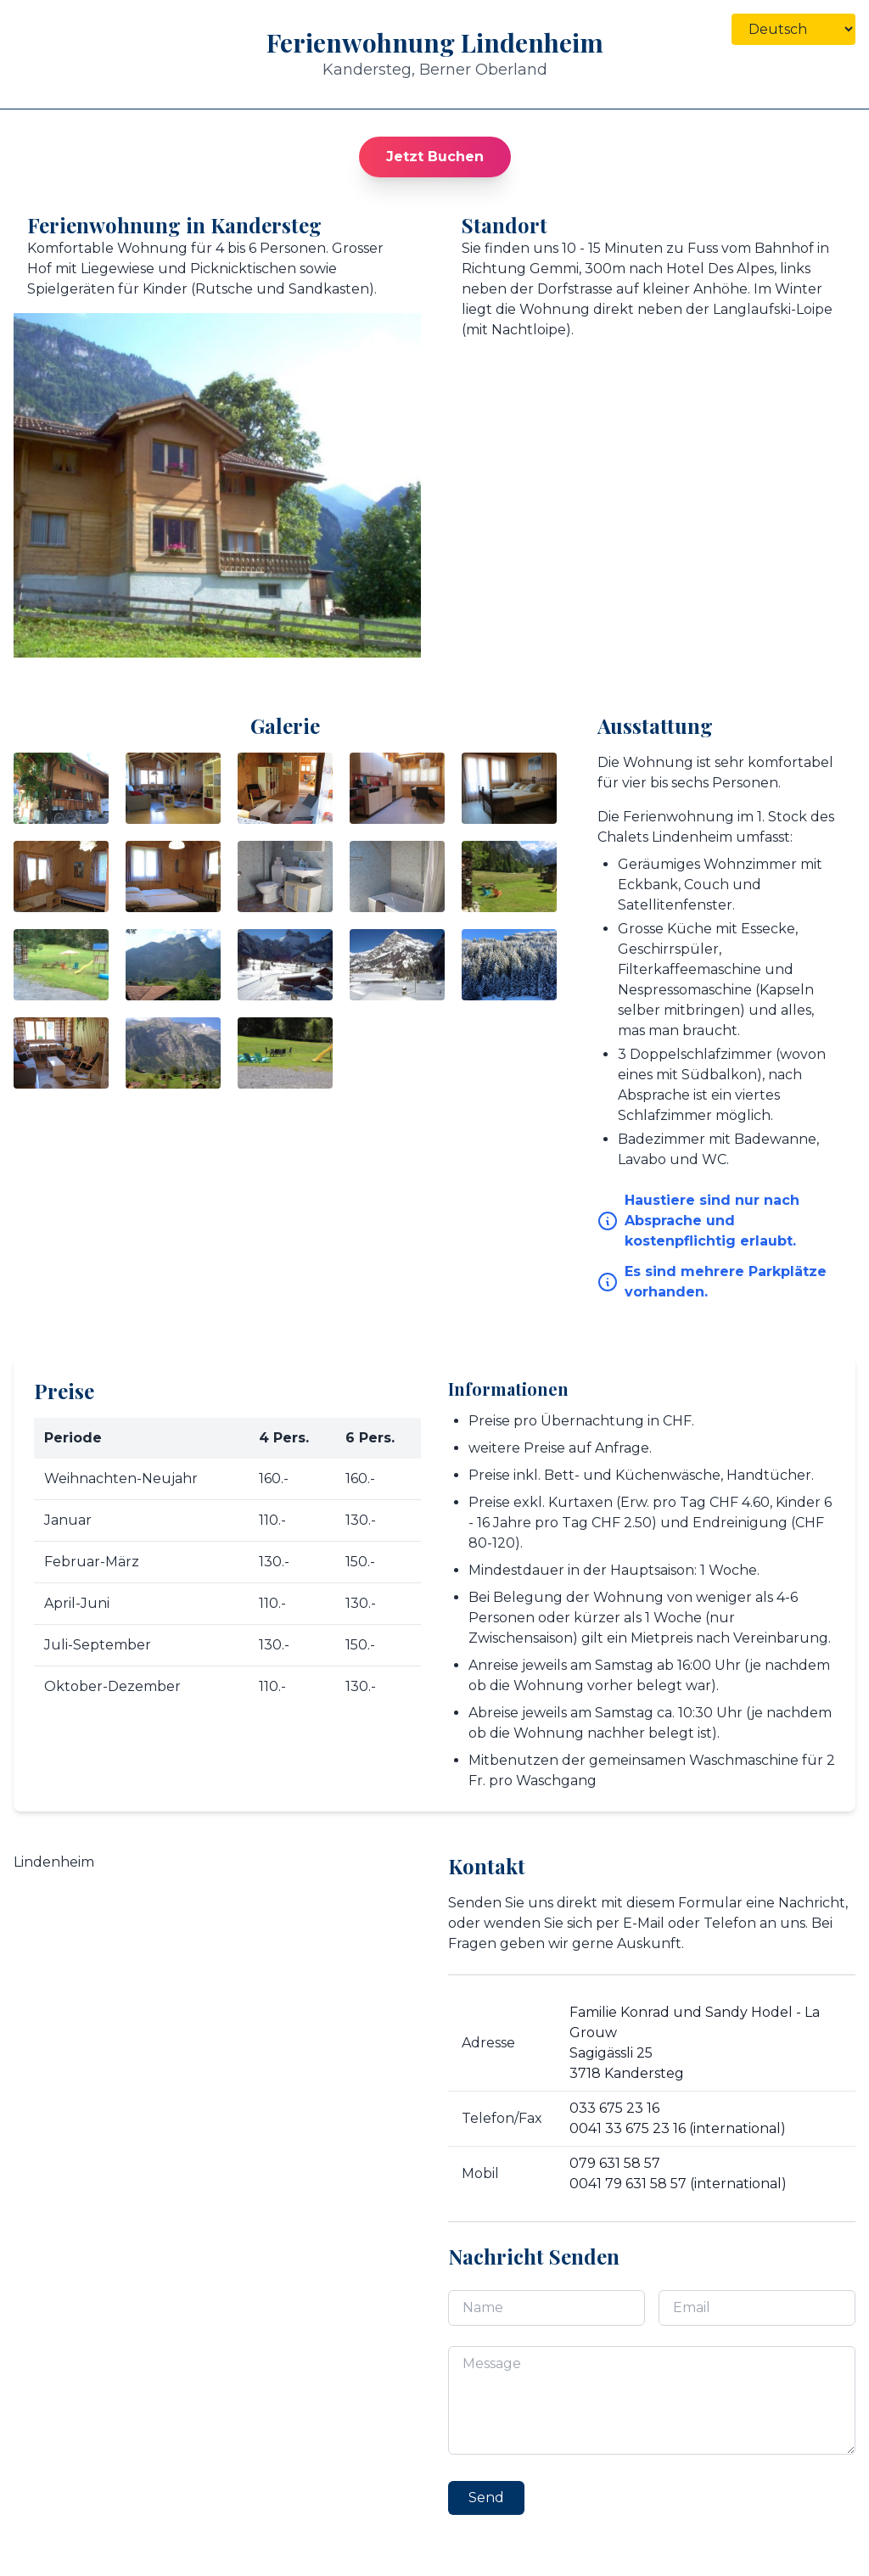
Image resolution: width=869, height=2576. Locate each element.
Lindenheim (54, 1862)
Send (486, 2497)
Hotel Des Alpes (720, 268)
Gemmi (554, 268)
